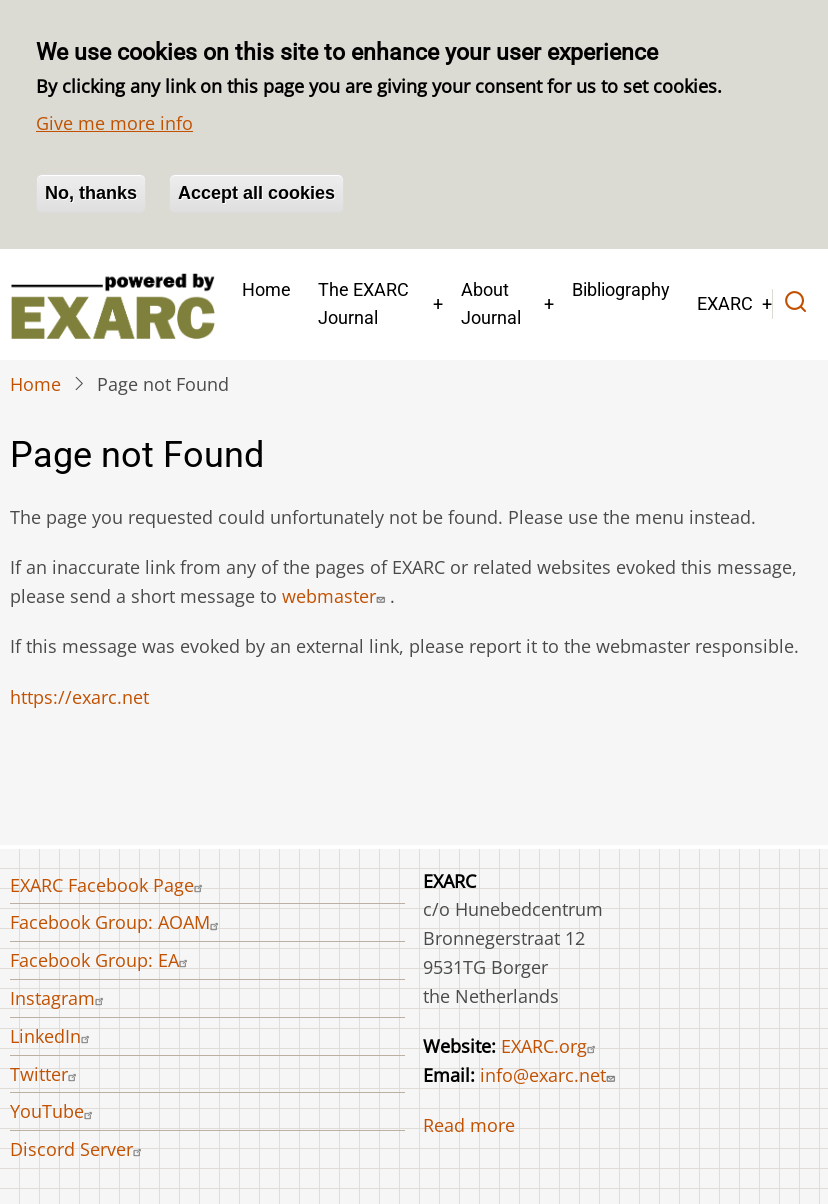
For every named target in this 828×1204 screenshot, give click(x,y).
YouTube (54, 1111)
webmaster (336, 596)
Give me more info (114, 123)
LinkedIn (52, 1036)
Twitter (46, 1074)
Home (266, 289)
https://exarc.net (79, 697)
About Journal (491, 304)
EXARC (725, 303)
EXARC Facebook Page (109, 885)
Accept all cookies (256, 193)
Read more (469, 1125)
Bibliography (621, 289)
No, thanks (91, 193)
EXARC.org (551, 1046)
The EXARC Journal (363, 304)
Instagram (59, 998)
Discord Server (78, 1149)
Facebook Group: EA (101, 960)
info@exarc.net (550, 1075)
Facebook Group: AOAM (117, 922)
